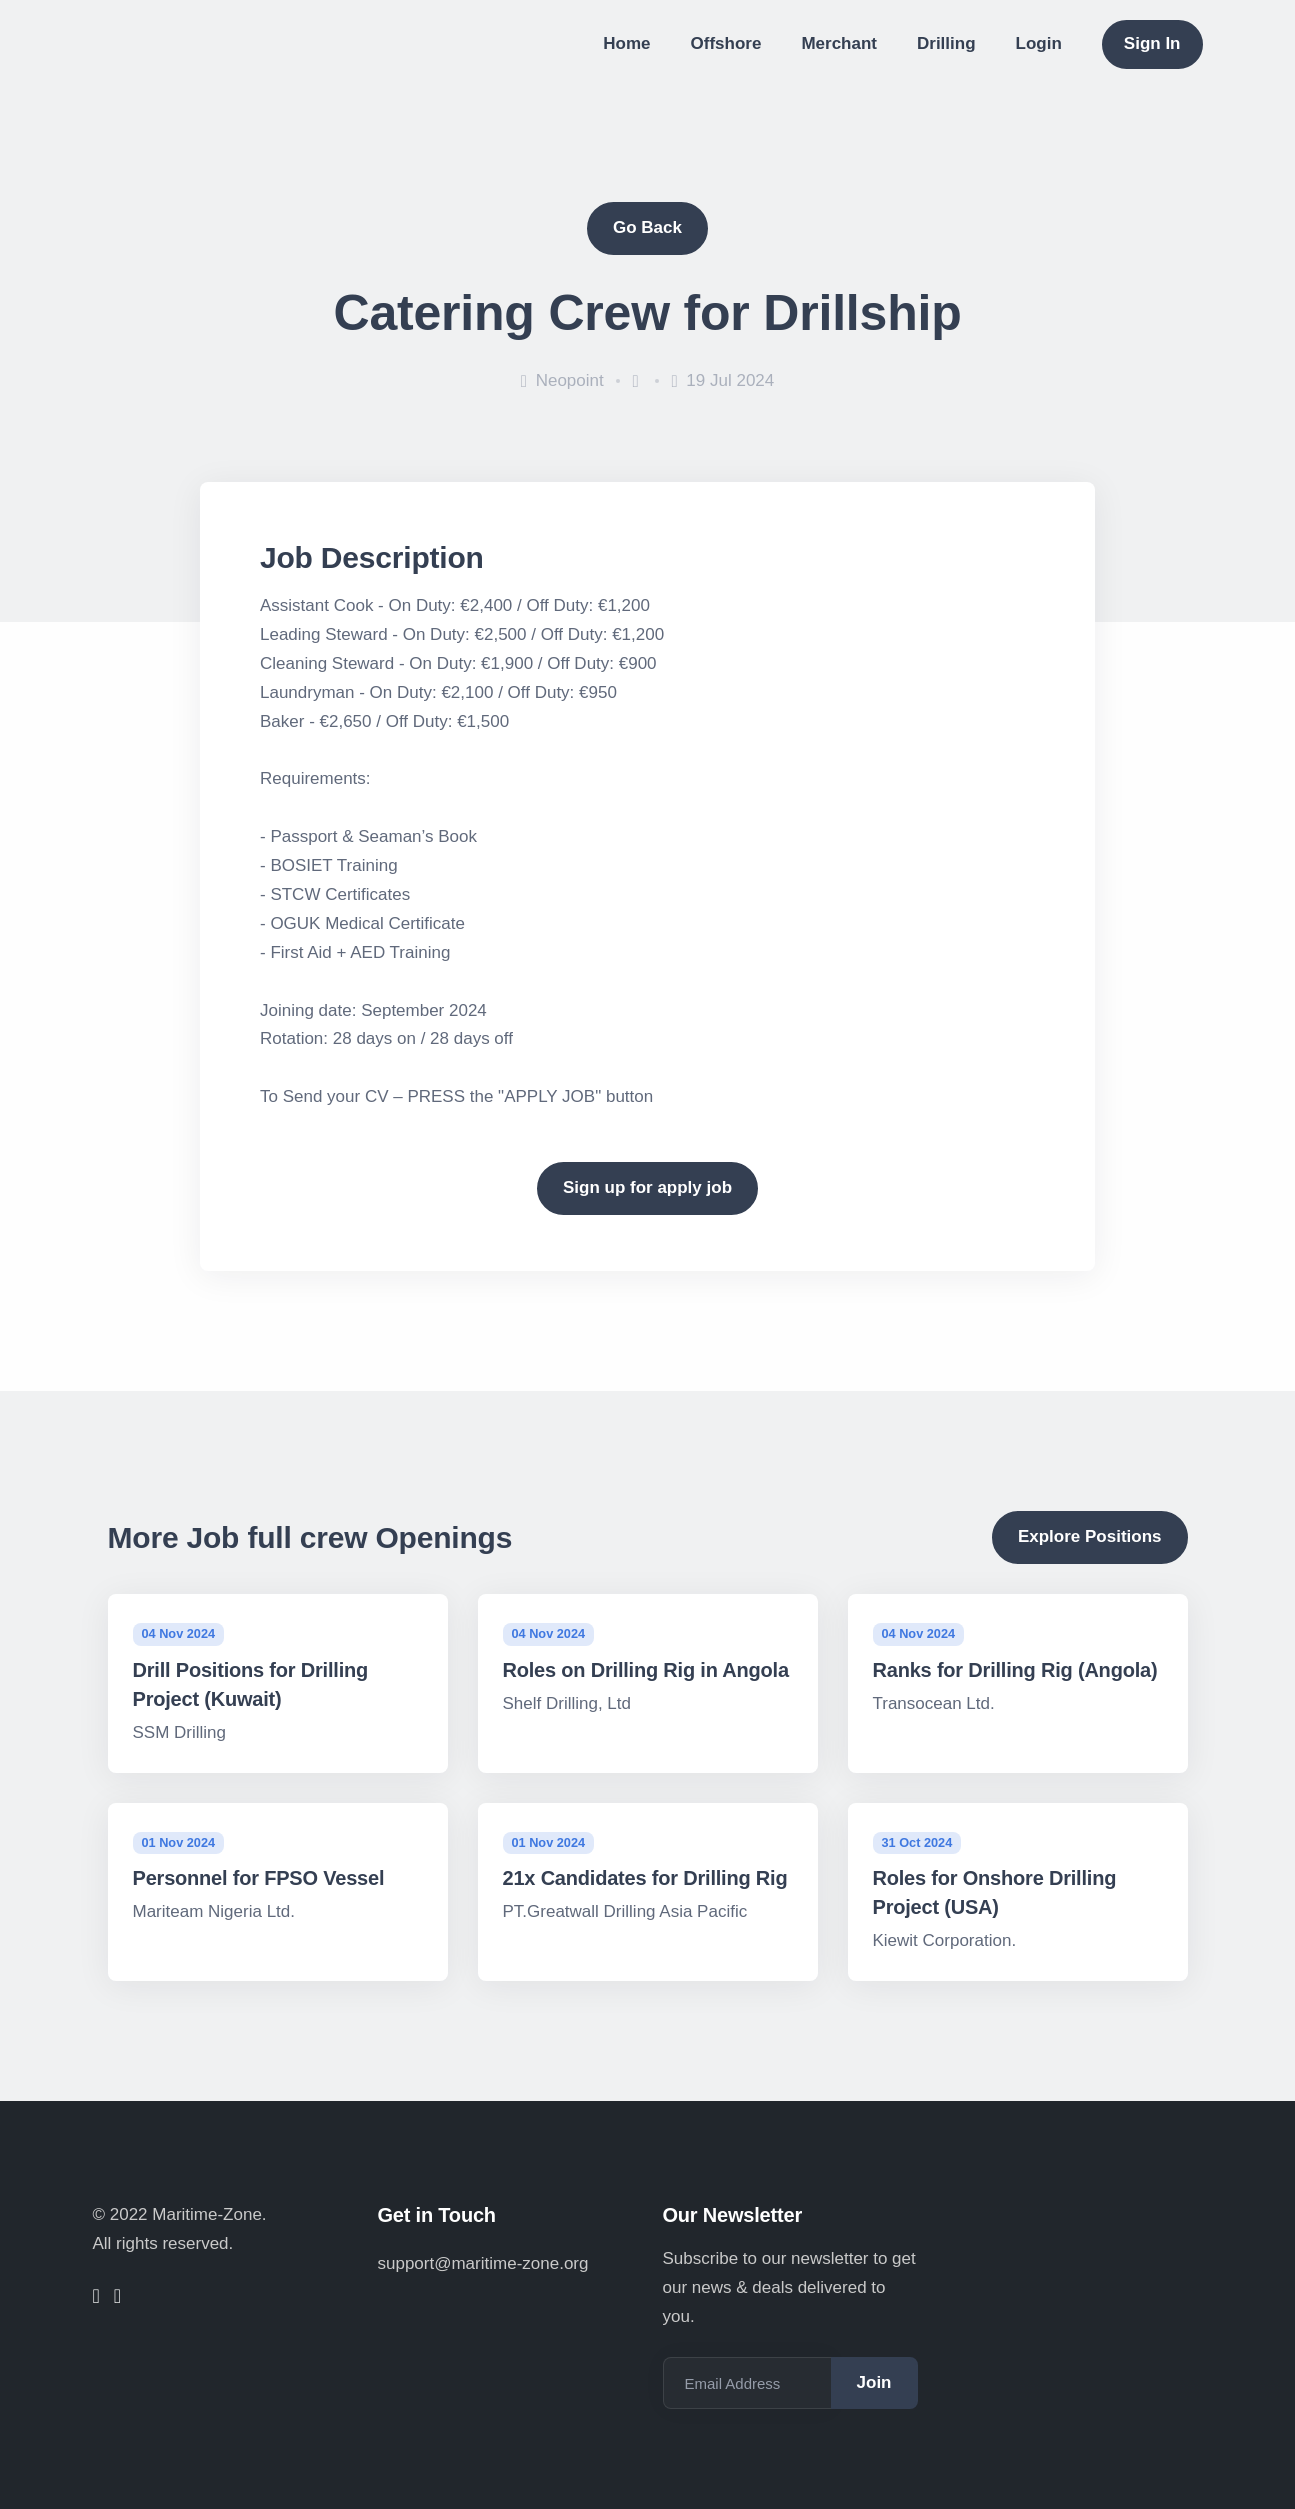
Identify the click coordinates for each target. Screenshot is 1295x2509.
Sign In (1152, 43)
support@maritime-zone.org (483, 2263)
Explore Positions (1090, 1536)
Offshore (726, 43)
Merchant (839, 43)
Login (1039, 43)
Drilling (946, 43)
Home (626, 43)
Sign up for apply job (647, 1187)
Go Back (647, 227)
